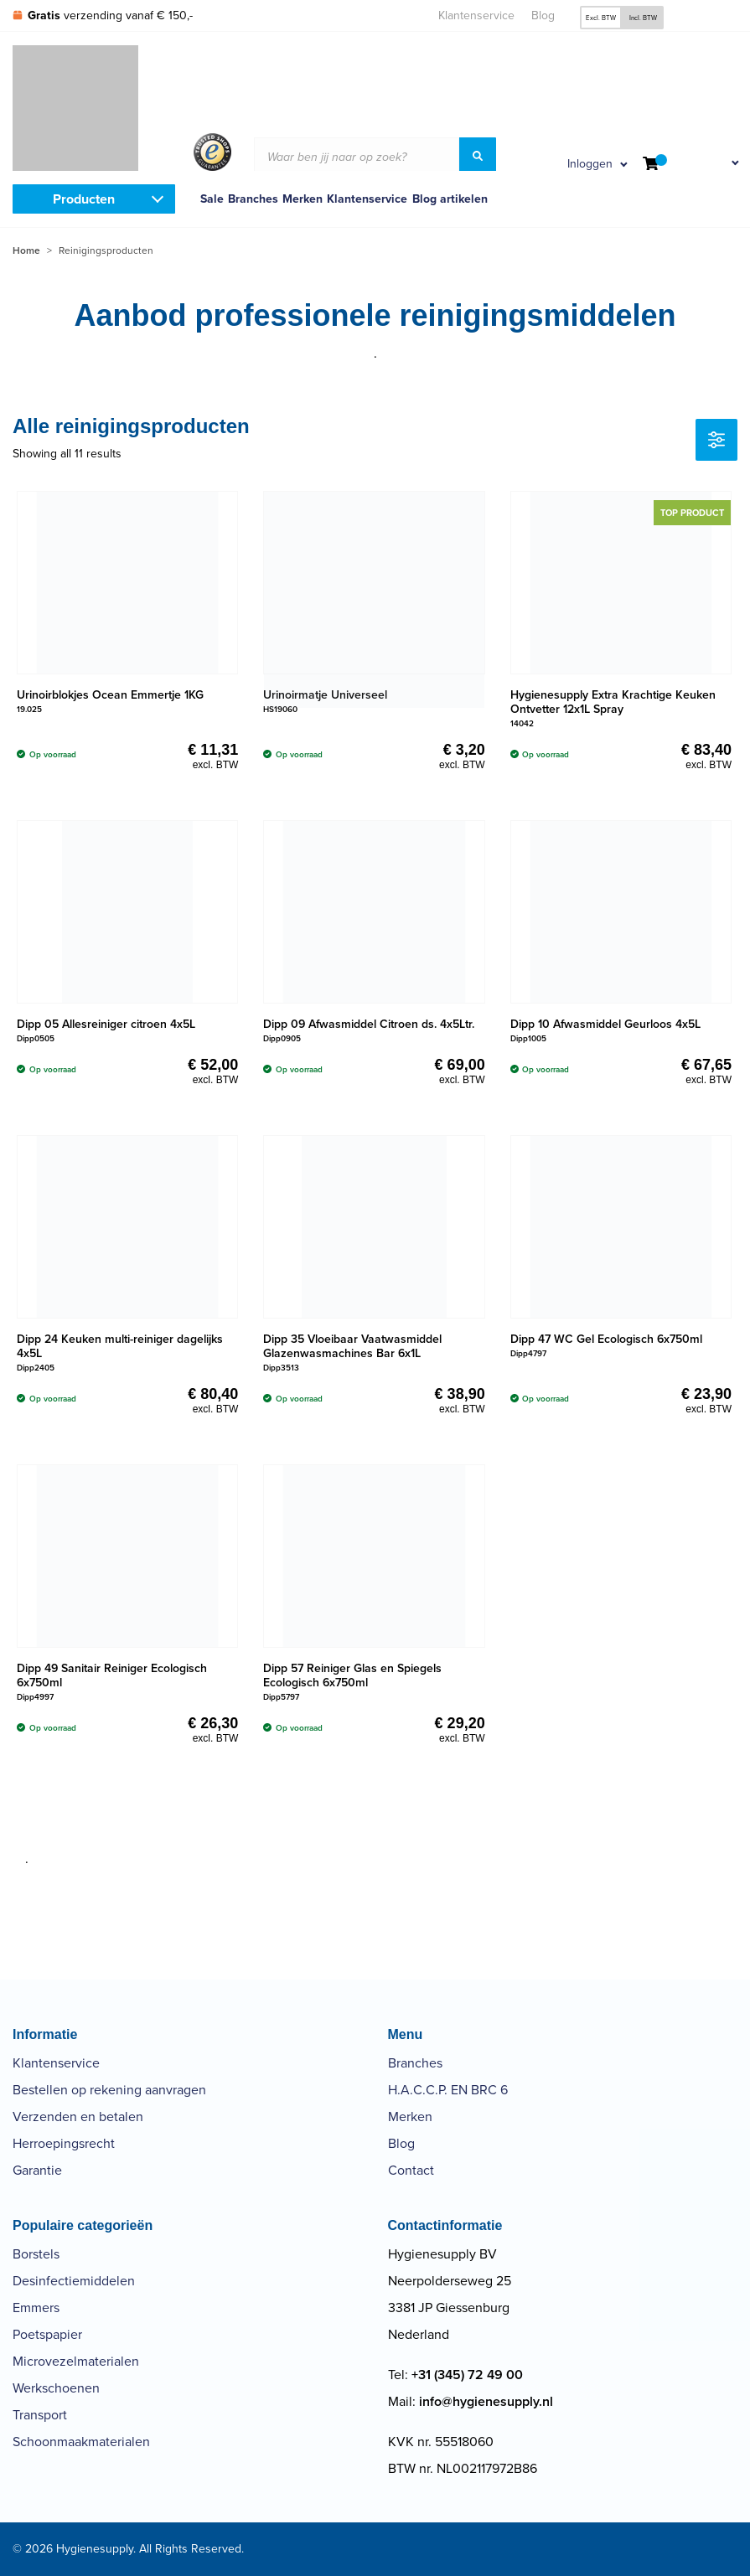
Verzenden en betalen (78, 2116)
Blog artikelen (450, 199)
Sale (212, 199)
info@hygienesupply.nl (486, 2401)
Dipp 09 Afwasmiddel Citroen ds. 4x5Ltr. (368, 1024)
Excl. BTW (601, 18)
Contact (411, 2170)
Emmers (36, 2307)
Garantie (37, 2170)
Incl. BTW (643, 18)
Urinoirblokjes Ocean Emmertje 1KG (110, 695)
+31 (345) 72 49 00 (467, 2374)
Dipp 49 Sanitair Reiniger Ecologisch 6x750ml (112, 1675)
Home (26, 250)
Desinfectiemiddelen (74, 2280)
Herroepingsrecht (64, 2143)
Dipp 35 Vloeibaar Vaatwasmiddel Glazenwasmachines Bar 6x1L (352, 1346)
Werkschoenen (56, 2388)
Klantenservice (476, 15)
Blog (543, 15)
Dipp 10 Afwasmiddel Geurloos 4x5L (605, 1024)
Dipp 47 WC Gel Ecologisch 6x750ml (606, 1339)
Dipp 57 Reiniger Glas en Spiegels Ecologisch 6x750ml (352, 1675)
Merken (302, 199)
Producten (84, 199)
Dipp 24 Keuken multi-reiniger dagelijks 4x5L (120, 1346)
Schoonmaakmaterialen (81, 2441)
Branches (253, 199)
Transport (40, 2414)
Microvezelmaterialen (76, 2361)
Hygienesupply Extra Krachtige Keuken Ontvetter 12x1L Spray (613, 702)
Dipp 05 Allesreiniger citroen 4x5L (106, 1024)
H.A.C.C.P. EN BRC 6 (448, 2089)
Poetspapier (47, 2334)
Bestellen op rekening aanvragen (109, 2089)
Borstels (36, 2254)
